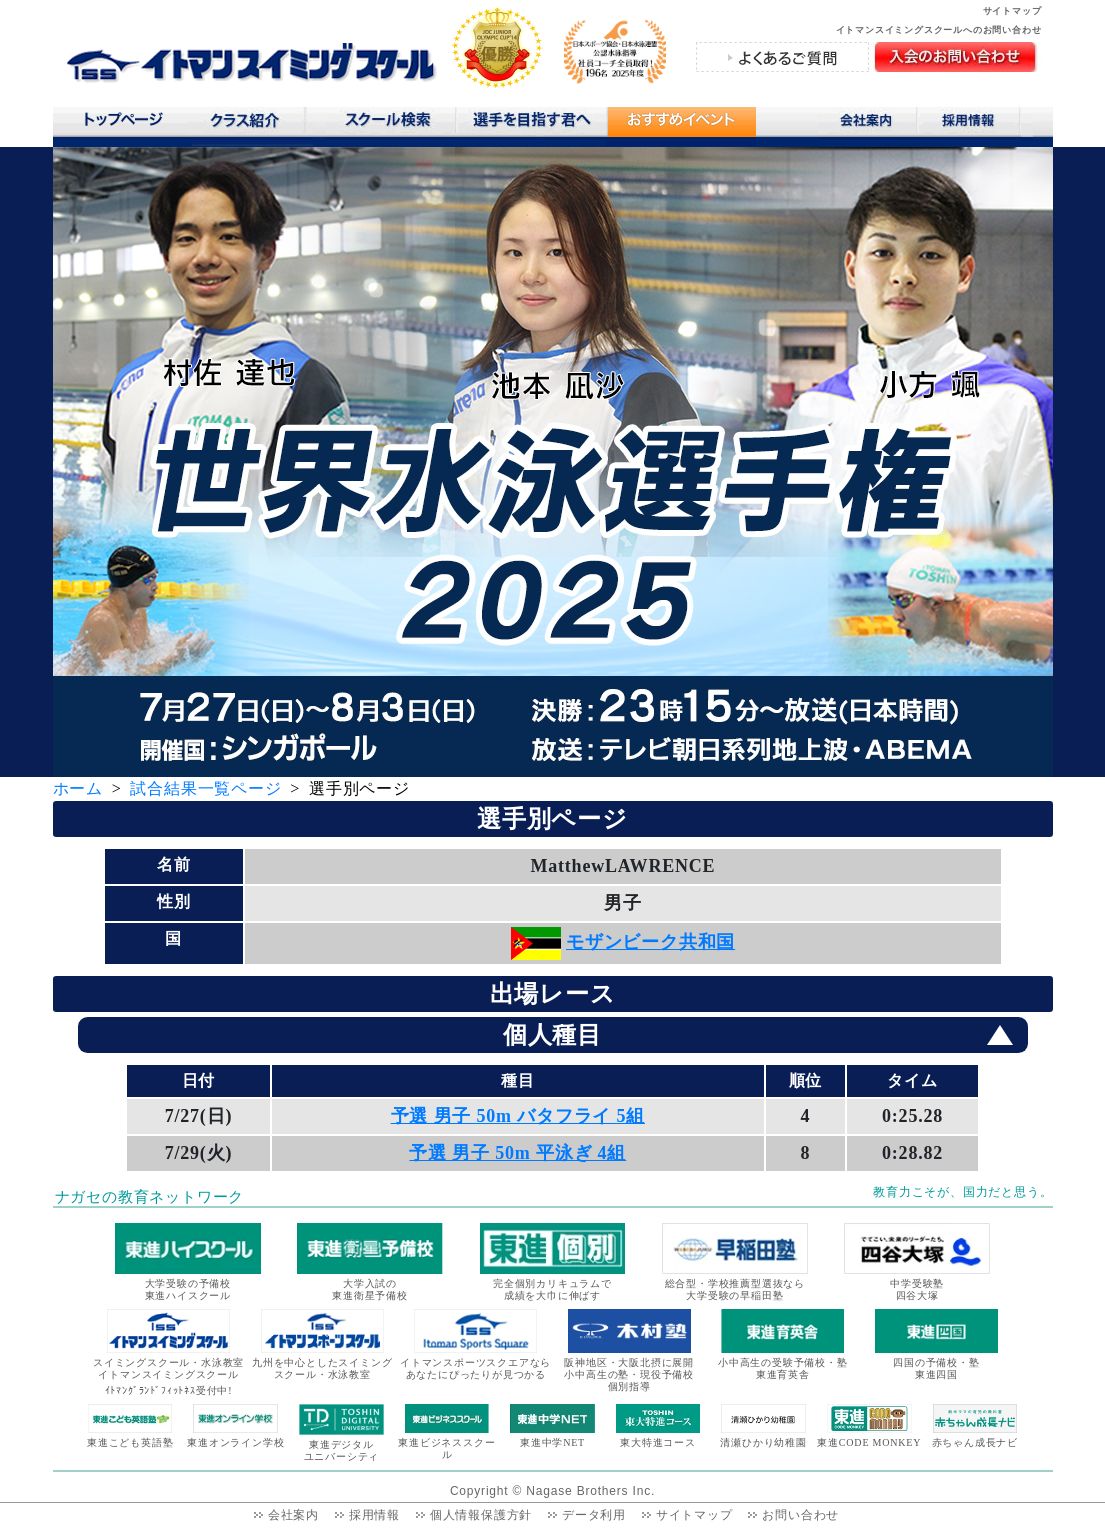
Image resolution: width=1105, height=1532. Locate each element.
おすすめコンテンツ (681, 126)
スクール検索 (391, 124)
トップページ (122, 124)
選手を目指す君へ (531, 124)
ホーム (78, 788)
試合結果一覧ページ (205, 788)
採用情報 (975, 124)
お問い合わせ (800, 1515)
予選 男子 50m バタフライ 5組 (518, 1116)
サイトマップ (1012, 11)
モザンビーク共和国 (650, 942)
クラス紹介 (252, 126)
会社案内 (868, 124)
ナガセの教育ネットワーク (150, 1197)
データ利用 (594, 1515)
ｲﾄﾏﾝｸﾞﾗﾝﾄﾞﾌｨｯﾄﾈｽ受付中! (169, 1390)
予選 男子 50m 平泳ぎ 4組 (517, 1153)
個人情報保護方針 (481, 1515)
